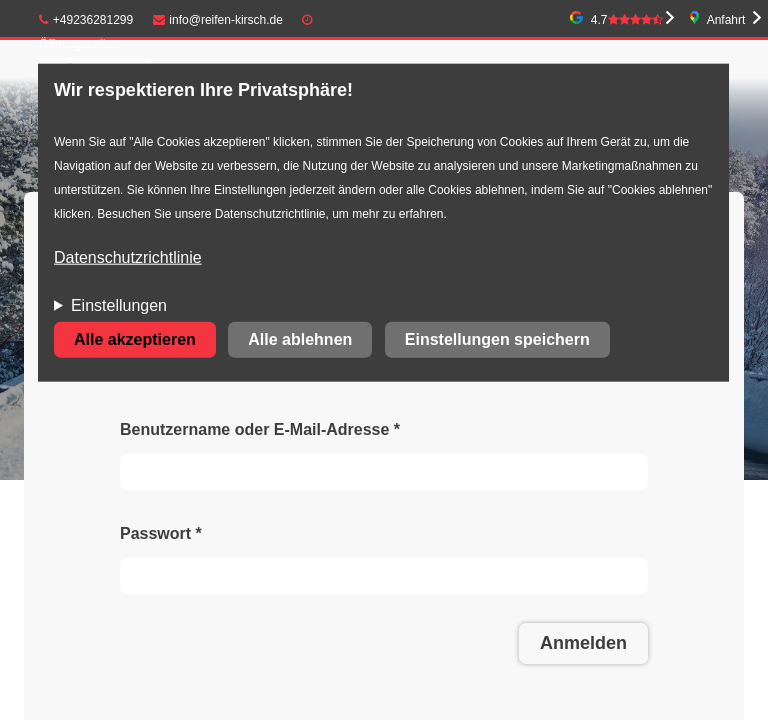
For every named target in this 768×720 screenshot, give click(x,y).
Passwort (161, 533)
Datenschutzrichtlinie (128, 257)
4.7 (627, 20)
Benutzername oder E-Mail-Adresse (260, 429)
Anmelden (583, 643)
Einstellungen (119, 305)
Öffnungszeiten (79, 44)
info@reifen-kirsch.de (218, 20)
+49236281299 (86, 20)
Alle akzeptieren (135, 339)
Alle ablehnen (300, 339)
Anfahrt (726, 20)
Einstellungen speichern (497, 339)
